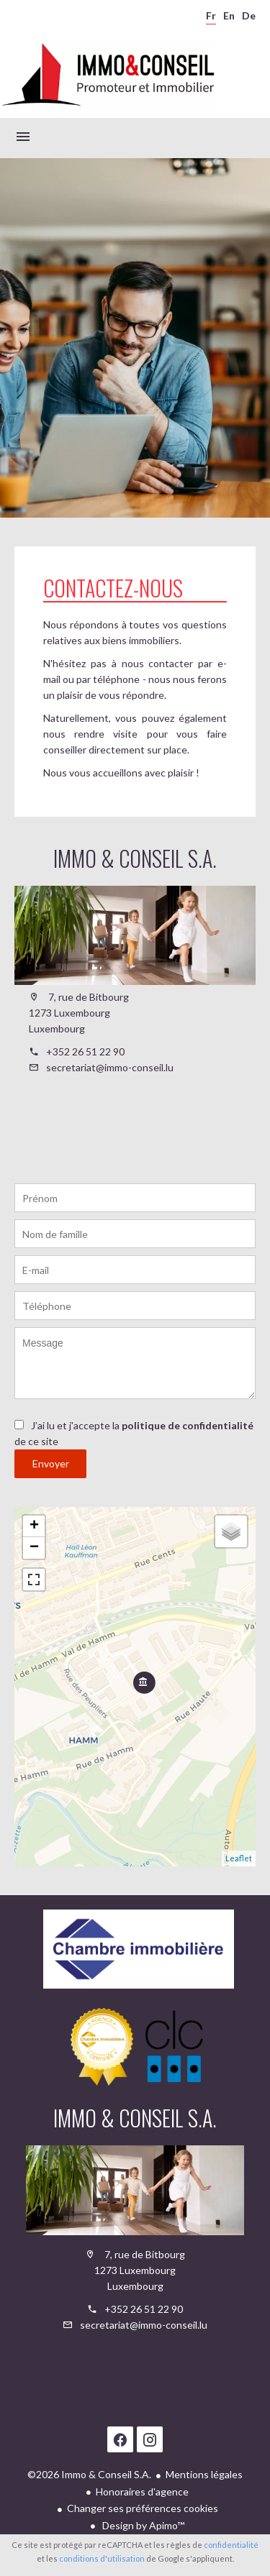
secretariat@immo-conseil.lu (110, 1067)
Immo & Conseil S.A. (135, 858)
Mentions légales (204, 2474)
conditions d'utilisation (102, 2558)
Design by (142, 2525)
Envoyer (50, 1463)
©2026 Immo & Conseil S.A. (89, 2474)
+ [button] (34, 1526)
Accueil (108, 75)
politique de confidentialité (187, 1425)
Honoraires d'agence (142, 2491)
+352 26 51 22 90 (85, 1051)
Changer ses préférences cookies (142, 2508)
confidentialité (231, 2544)
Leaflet (238, 1858)
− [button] (34, 1548)
